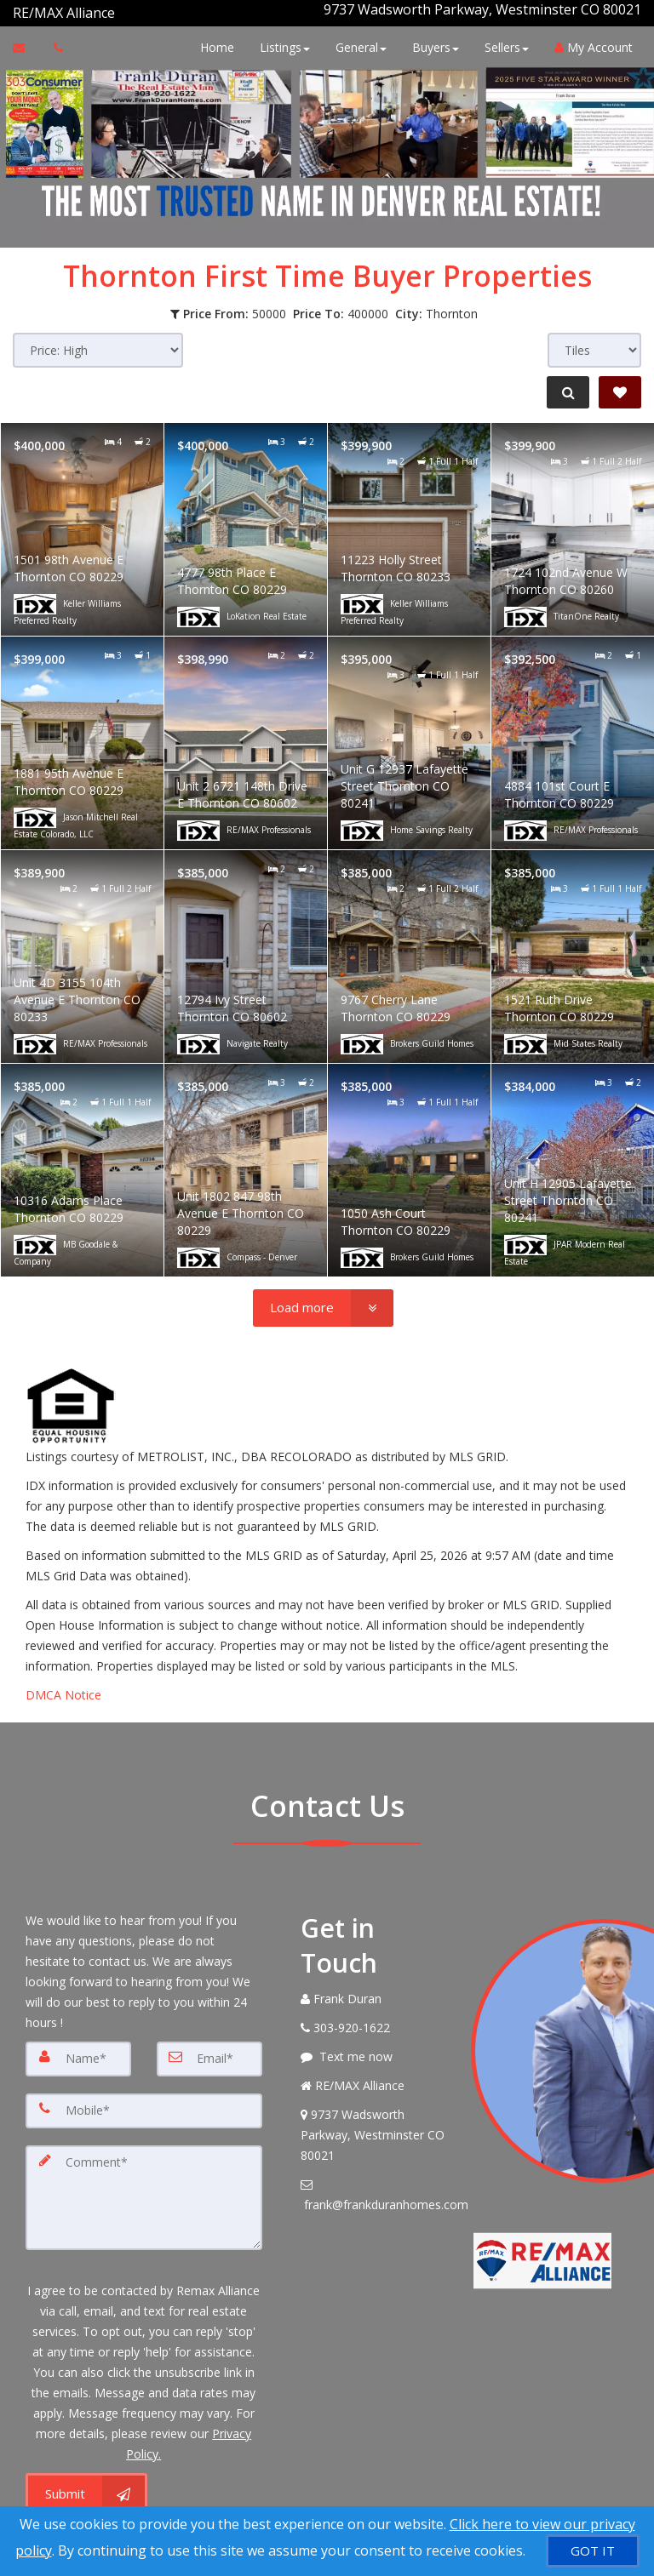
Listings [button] (280, 40)
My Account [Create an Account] (589, 40)
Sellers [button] (502, 40)
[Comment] (144, 2188)
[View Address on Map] (373, 2128)
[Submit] (86, 2482)
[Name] (78, 2052)
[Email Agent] (27, 41)
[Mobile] (144, 2103)
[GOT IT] (593, 2550)
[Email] (209, 2052)
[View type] (594, 343)
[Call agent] (116, 9)
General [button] (356, 40)
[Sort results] (98, 343)
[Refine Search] (565, 385)
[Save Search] (620, 385)
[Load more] (323, 1301)
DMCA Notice (63, 1688)
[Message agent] (373, 2050)
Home (213, 40)
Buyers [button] (431, 40)
